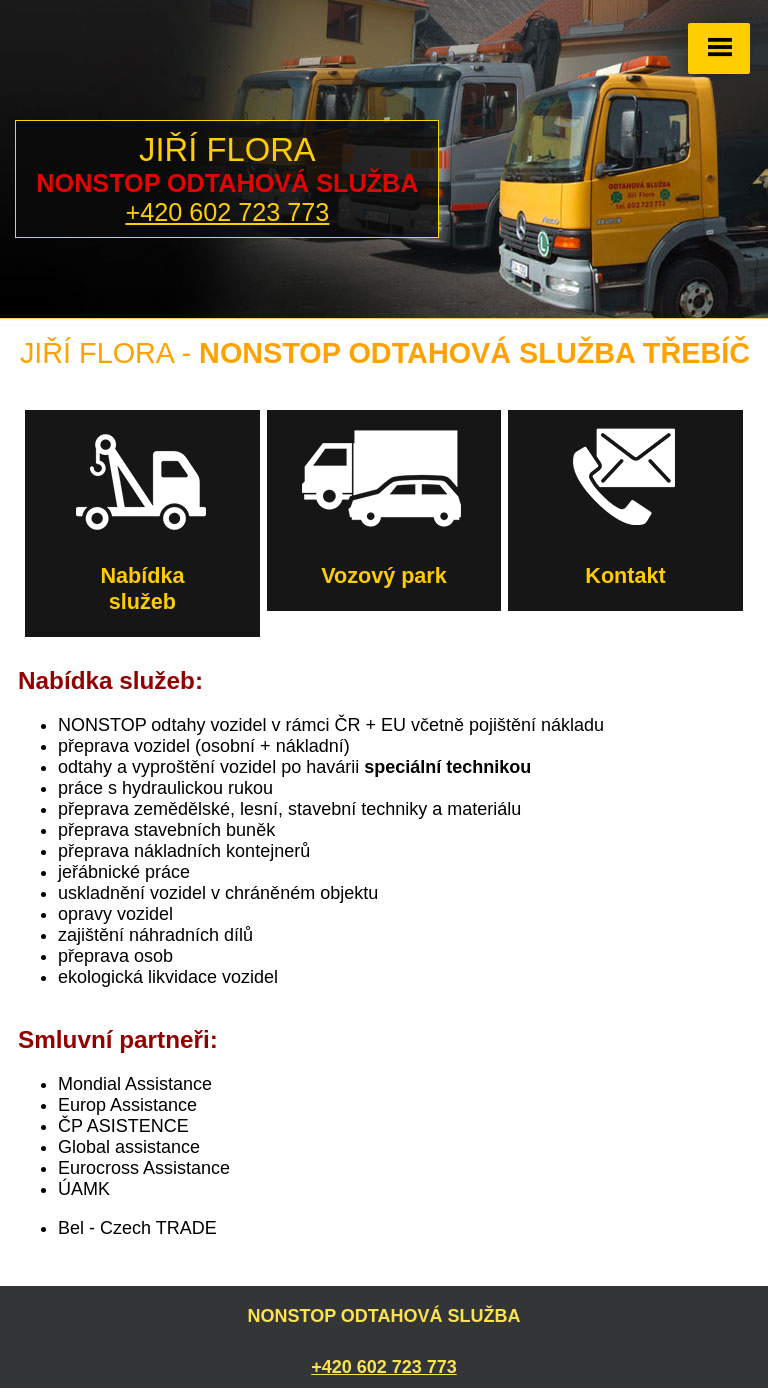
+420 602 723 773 (227, 212)
